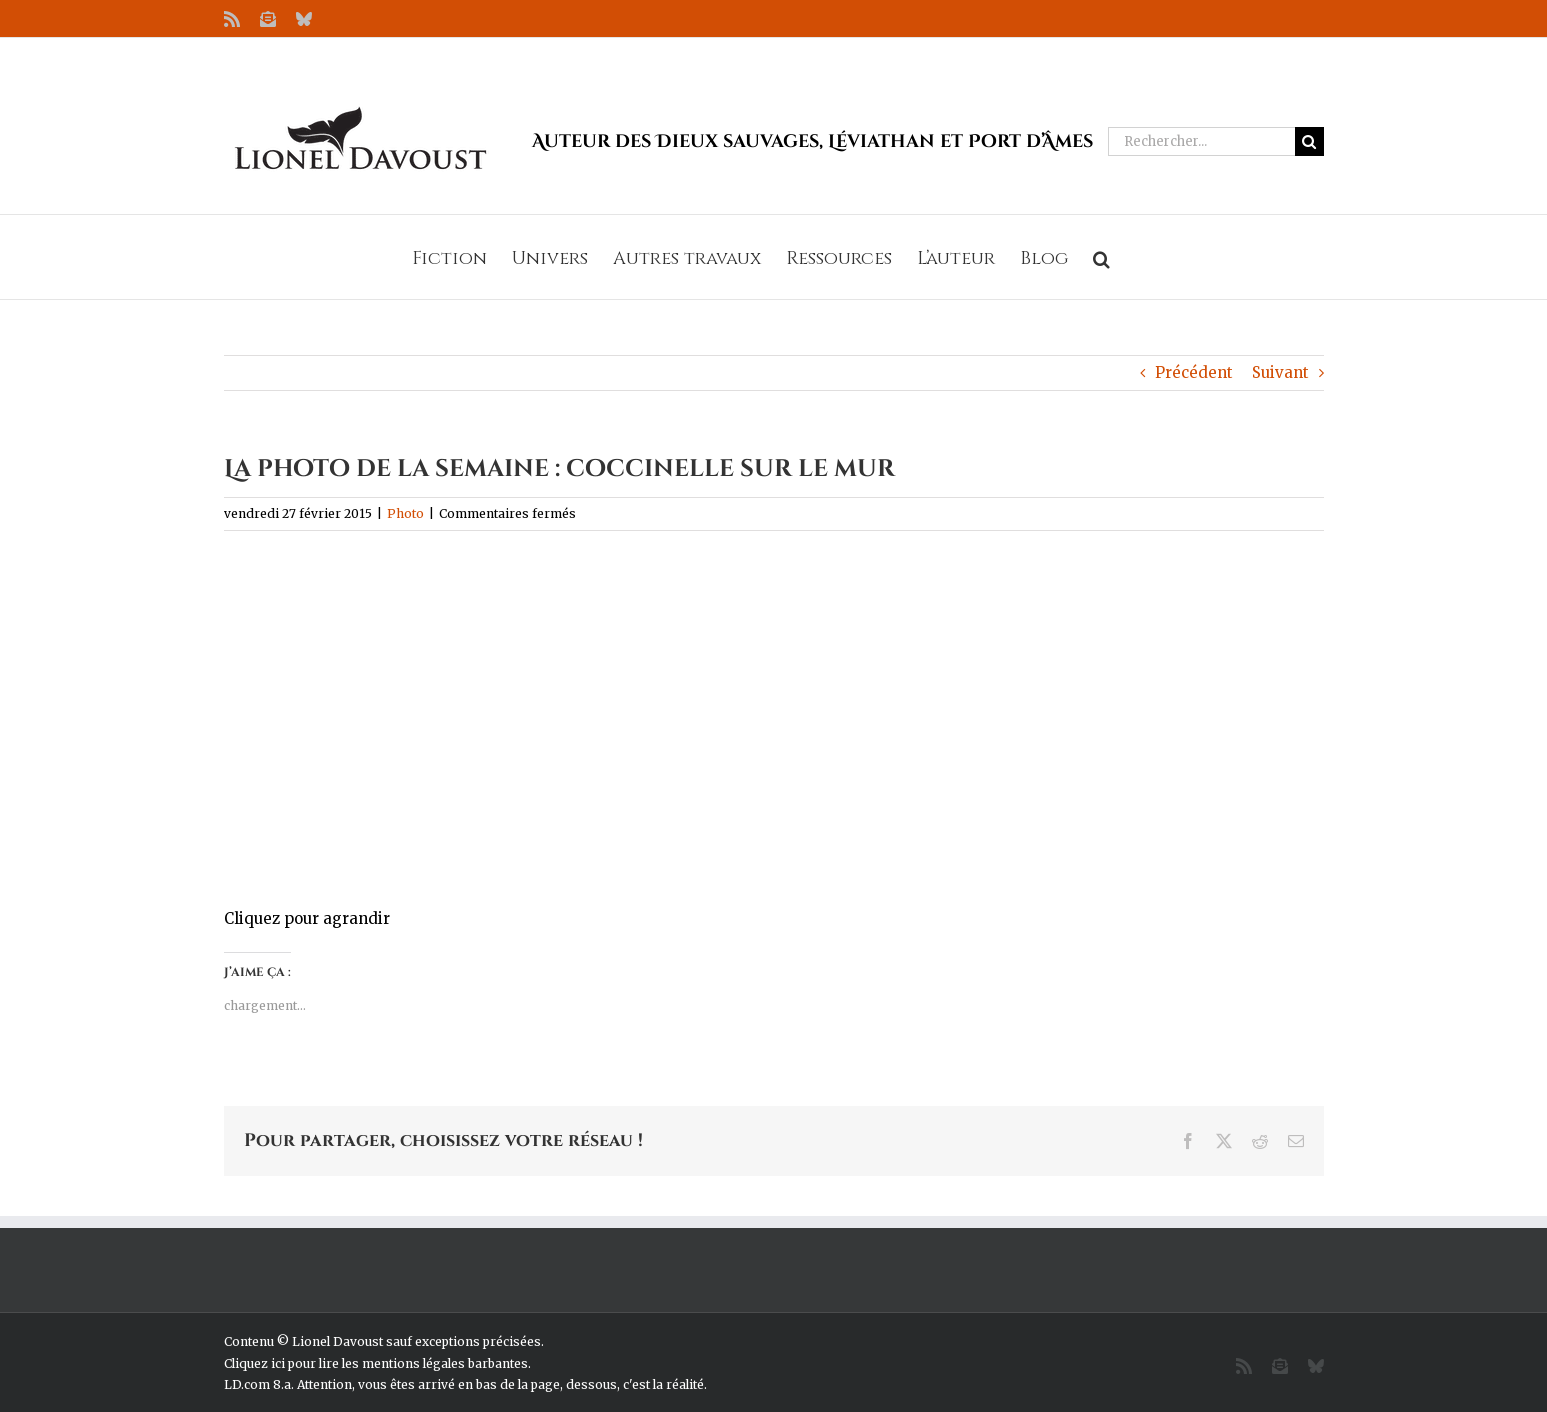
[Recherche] (1309, 141)
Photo (405, 513)
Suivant (1280, 372)
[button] (1101, 257)
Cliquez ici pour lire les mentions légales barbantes (376, 1363)
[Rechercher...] (1201, 141)
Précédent (1194, 372)
